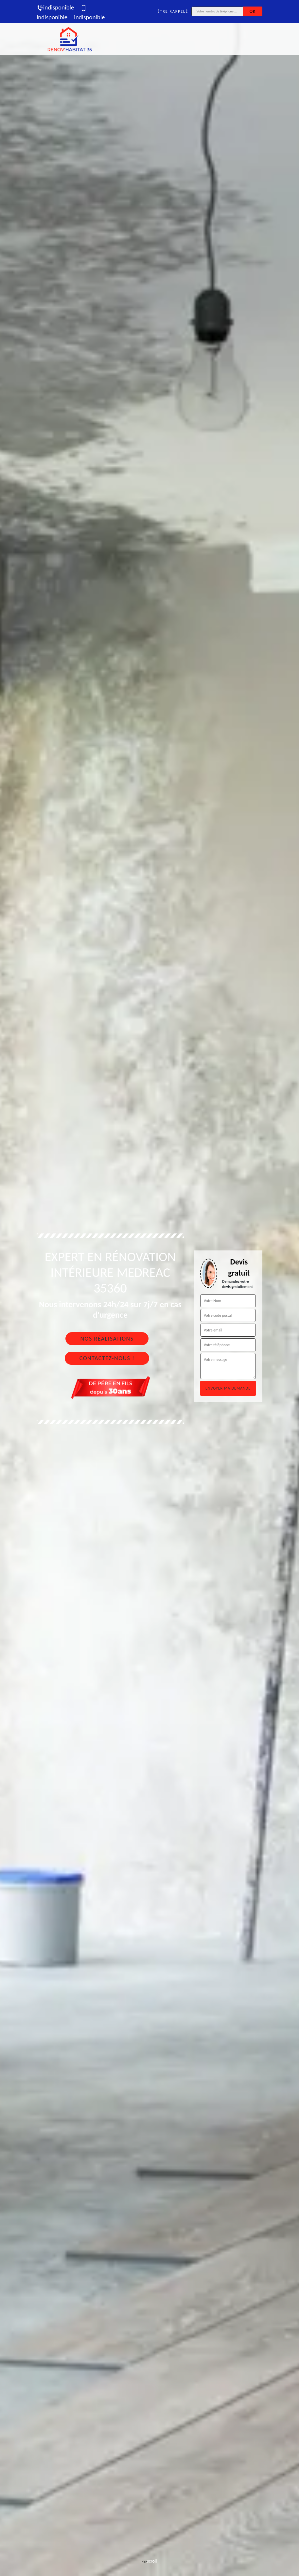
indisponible (55, 7)
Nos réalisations (106, 1338)
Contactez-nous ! (107, 1358)
